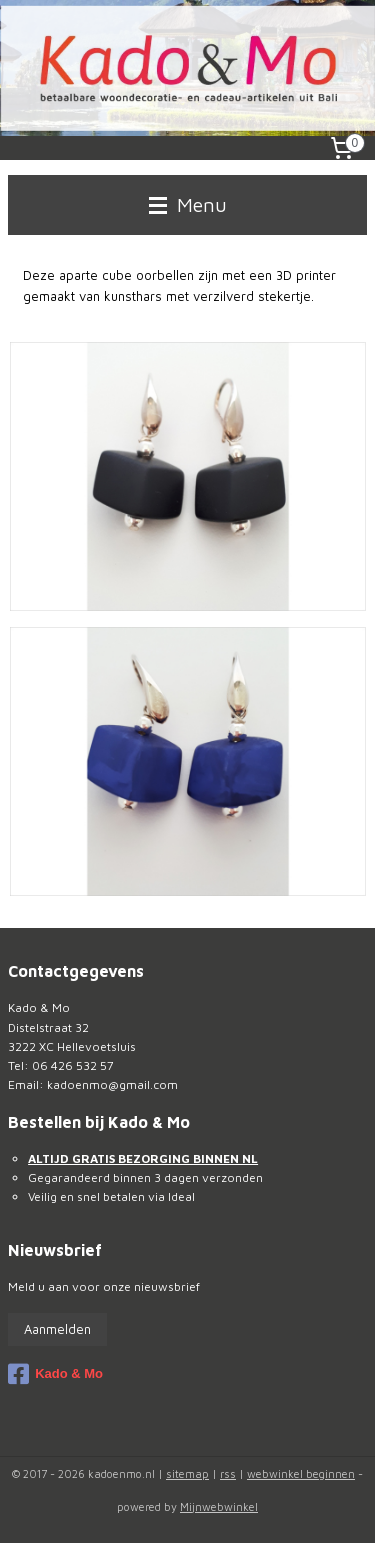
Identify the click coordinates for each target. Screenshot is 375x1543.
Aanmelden (57, 1329)
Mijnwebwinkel (219, 1506)
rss (228, 1473)
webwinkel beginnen (301, 1473)
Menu (188, 204)
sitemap (187, 1473)
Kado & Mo (55, 1374)
